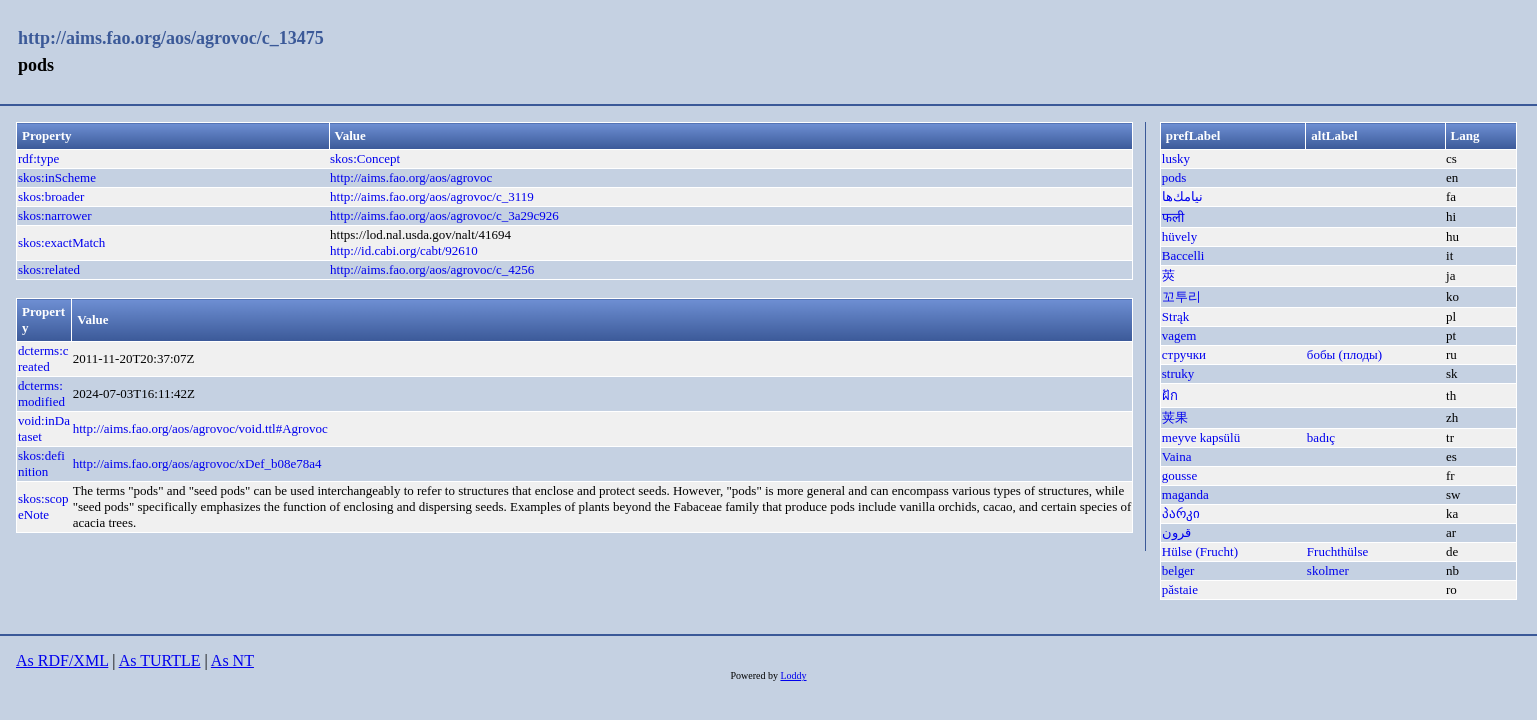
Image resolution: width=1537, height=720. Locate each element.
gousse (1179, 475)
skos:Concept (365, 158)
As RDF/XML (62, 660)
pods (1174, 177)
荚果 (1175, 417)
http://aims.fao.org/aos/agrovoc (411, 177)
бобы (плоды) (1344, 354)
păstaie (1180, 589)
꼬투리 (1181, 296)
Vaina (1177, 456)
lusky (1176, 158)
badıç (1321, 437)
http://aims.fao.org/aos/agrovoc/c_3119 (432, 196)
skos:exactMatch (61, 242)
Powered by (755, 675)
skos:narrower (55, 215)
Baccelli (1183, 255)
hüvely (1179, 236)
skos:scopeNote (43, 506)
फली (1173, 217)
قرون (1176, 532)
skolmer (1328, 570)
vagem (1179, 335)
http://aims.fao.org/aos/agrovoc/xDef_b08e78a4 (197, 463)
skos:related (49, 269)
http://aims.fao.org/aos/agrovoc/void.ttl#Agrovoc (200, 428)
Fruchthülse (1337, 551)
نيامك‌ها (1182, 196)
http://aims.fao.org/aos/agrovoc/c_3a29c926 (444, 215)
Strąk (1175, 316)
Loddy (793, 675)
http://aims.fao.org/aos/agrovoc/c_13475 (171, 38)
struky (1178, 373)
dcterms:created (43, 358)
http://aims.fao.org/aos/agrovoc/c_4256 (432, 269)
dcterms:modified (41, 393)
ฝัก (1170, 395)
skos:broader (51, 196)
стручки (1184, 354)
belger (1178, 570)
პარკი (1181, 513)
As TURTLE (160, 660)
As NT (232, 660)
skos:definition (41, 463)
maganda (1185, 494)
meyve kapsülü (1201, 437)
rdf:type (38, 158)
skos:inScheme (57, 177)
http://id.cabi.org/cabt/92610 (404, 250)
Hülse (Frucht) (1200, 551)
